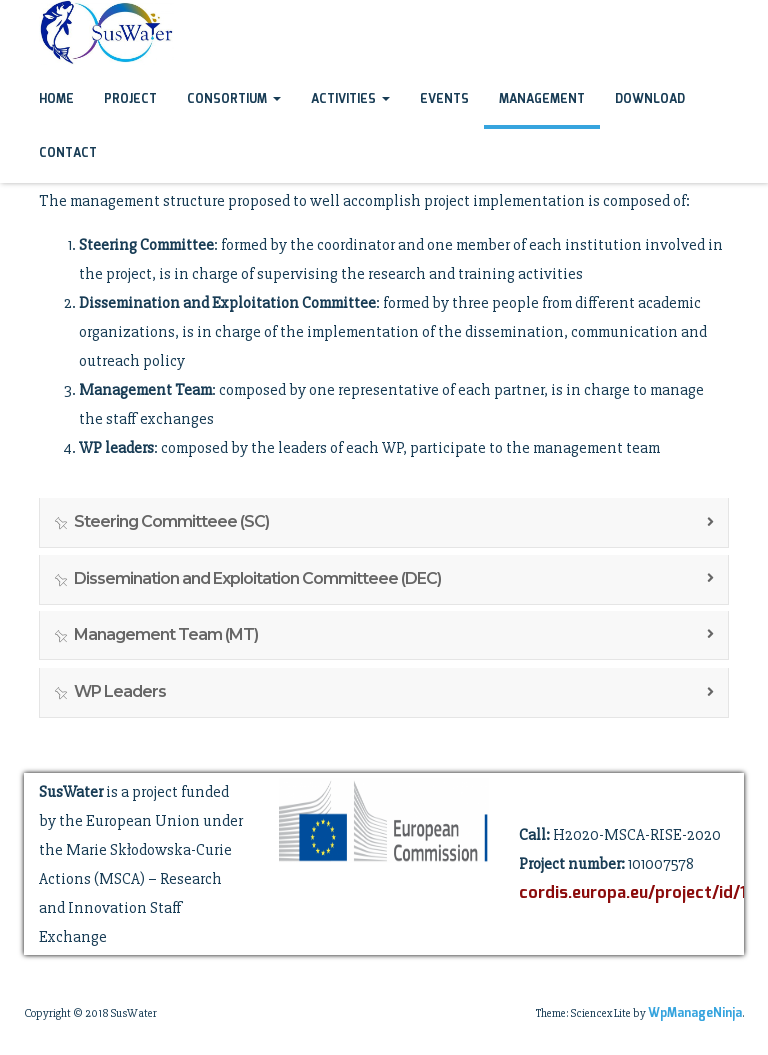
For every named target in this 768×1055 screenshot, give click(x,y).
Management (542, 99)
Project (130, 99)
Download (650, 99)
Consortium (234, 99)
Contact (68, 153)
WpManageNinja (695, 1013)
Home (56, 99)
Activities (350, 99)
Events (444, 99)
